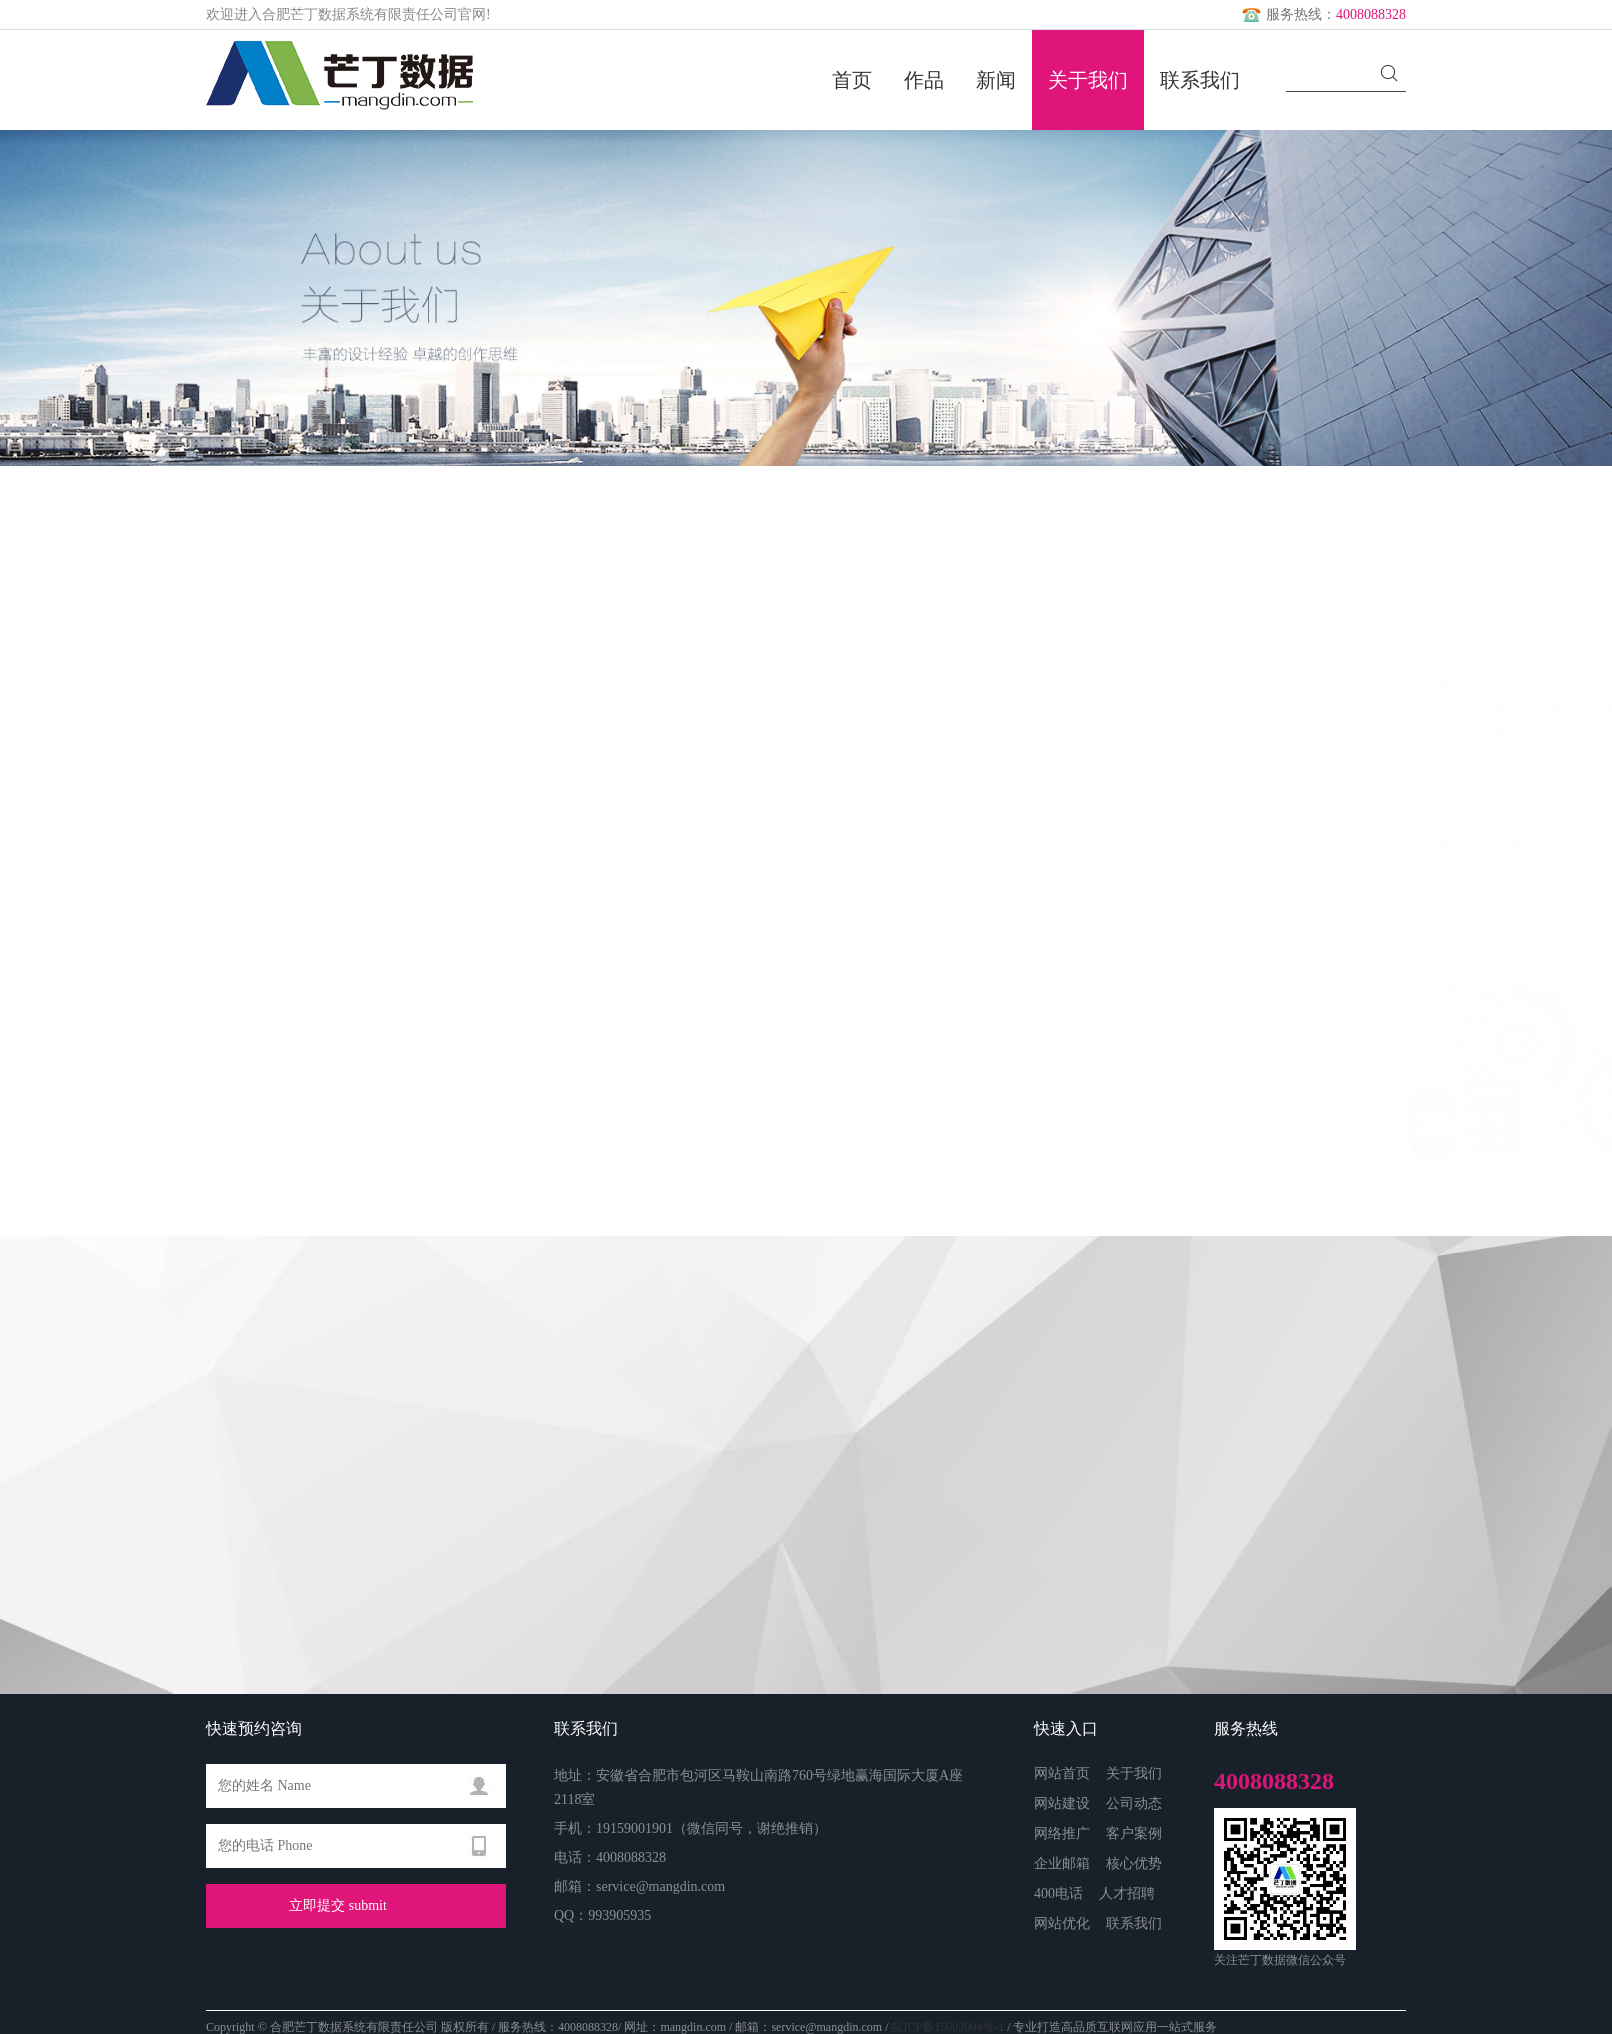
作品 (924, 80)
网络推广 (1062, 1833)
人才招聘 (1127, 1893)
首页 (852, 80)
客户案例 (1134, 1833)
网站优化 (1062, 1923)
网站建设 (1062, 1803)
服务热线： (1322, 14)
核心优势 (1134, 1863)
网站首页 (1062, 1773)
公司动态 (1134, 1803)
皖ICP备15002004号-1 (947, 2027)
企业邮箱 (1062, 1863)
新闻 (996, 80)
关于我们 (1088, 80)
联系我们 (1200, 80)
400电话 (1058, 1893)
